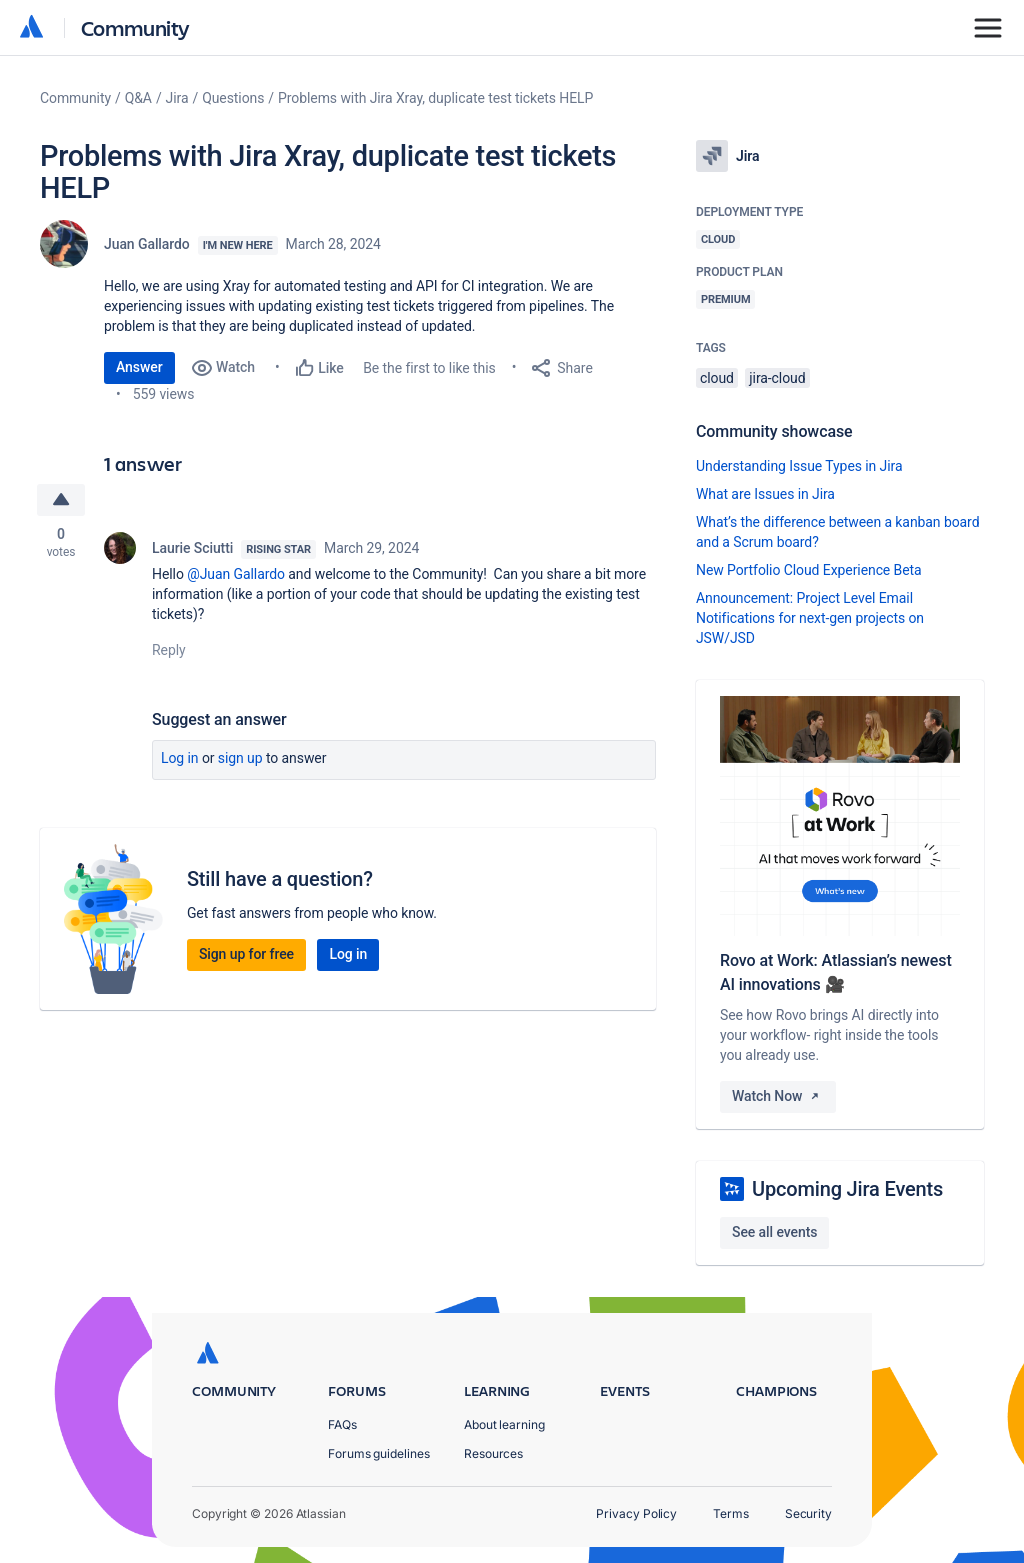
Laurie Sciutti (192, 548)
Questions (233, 98)
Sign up (240, 758)
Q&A (138, 98)
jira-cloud (777, 378)
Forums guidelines (379, 1453)
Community (135, 27)
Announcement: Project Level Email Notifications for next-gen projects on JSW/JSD (810, 618)
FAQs (342, 1424)
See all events (774, 1232)
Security (808, 1513)
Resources (493, 1453)
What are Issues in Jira (765, 494)
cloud (717, 378)
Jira (177, 98)
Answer (139, 367)
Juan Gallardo (147, 244)
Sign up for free (246, 954)
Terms (731, 1513)
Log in (180, 758)
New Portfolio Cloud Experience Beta (809, 570)
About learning (504, 1424)
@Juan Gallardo (236, 574)
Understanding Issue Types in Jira (799, 466)
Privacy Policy (636, 1513)
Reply (169, 650)
